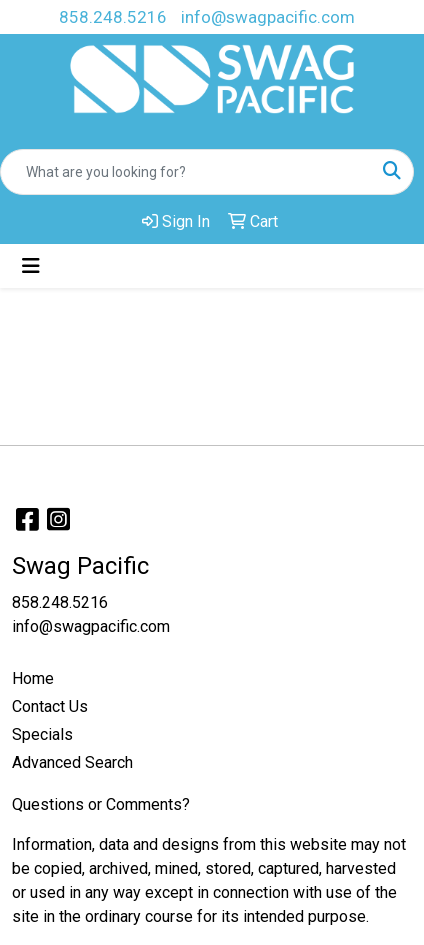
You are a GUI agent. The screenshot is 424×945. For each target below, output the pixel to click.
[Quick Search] (186, 172)
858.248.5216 (113, 17)
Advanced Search (72, 762)
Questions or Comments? (101, 804)
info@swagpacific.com (268, 17)
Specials (42, 734)
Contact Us (50, 706)
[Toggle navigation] (31, 266)
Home (33, 678)
